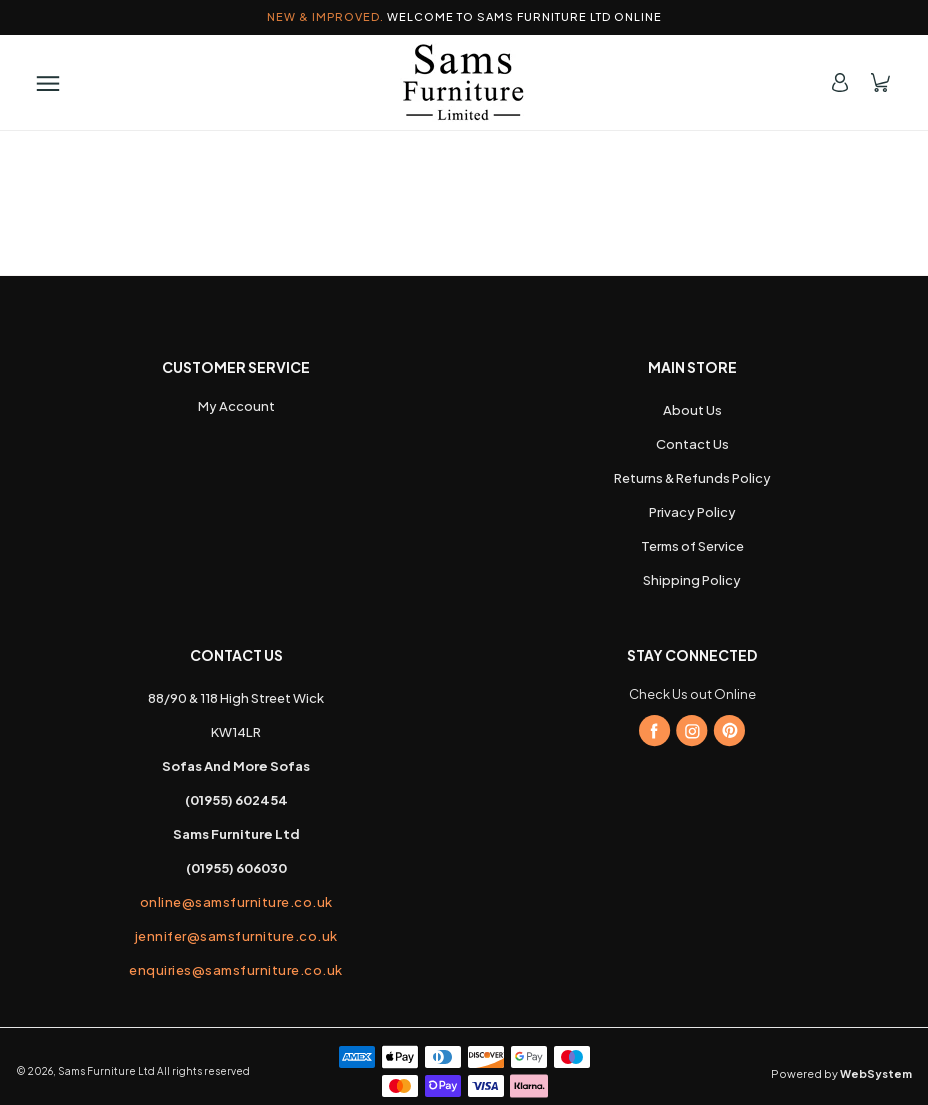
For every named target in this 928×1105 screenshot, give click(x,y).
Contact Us (692, 444)
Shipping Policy (692, 580)
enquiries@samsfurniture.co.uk (236, 970)
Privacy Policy (692, 512)
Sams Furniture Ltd (106, 1071)
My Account (236, 406)
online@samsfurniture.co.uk (236, 902)
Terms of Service (692, 546)
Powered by (841, 1073)
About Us (692, 410)
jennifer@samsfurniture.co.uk (236, 936)
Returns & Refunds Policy (692, 478)
